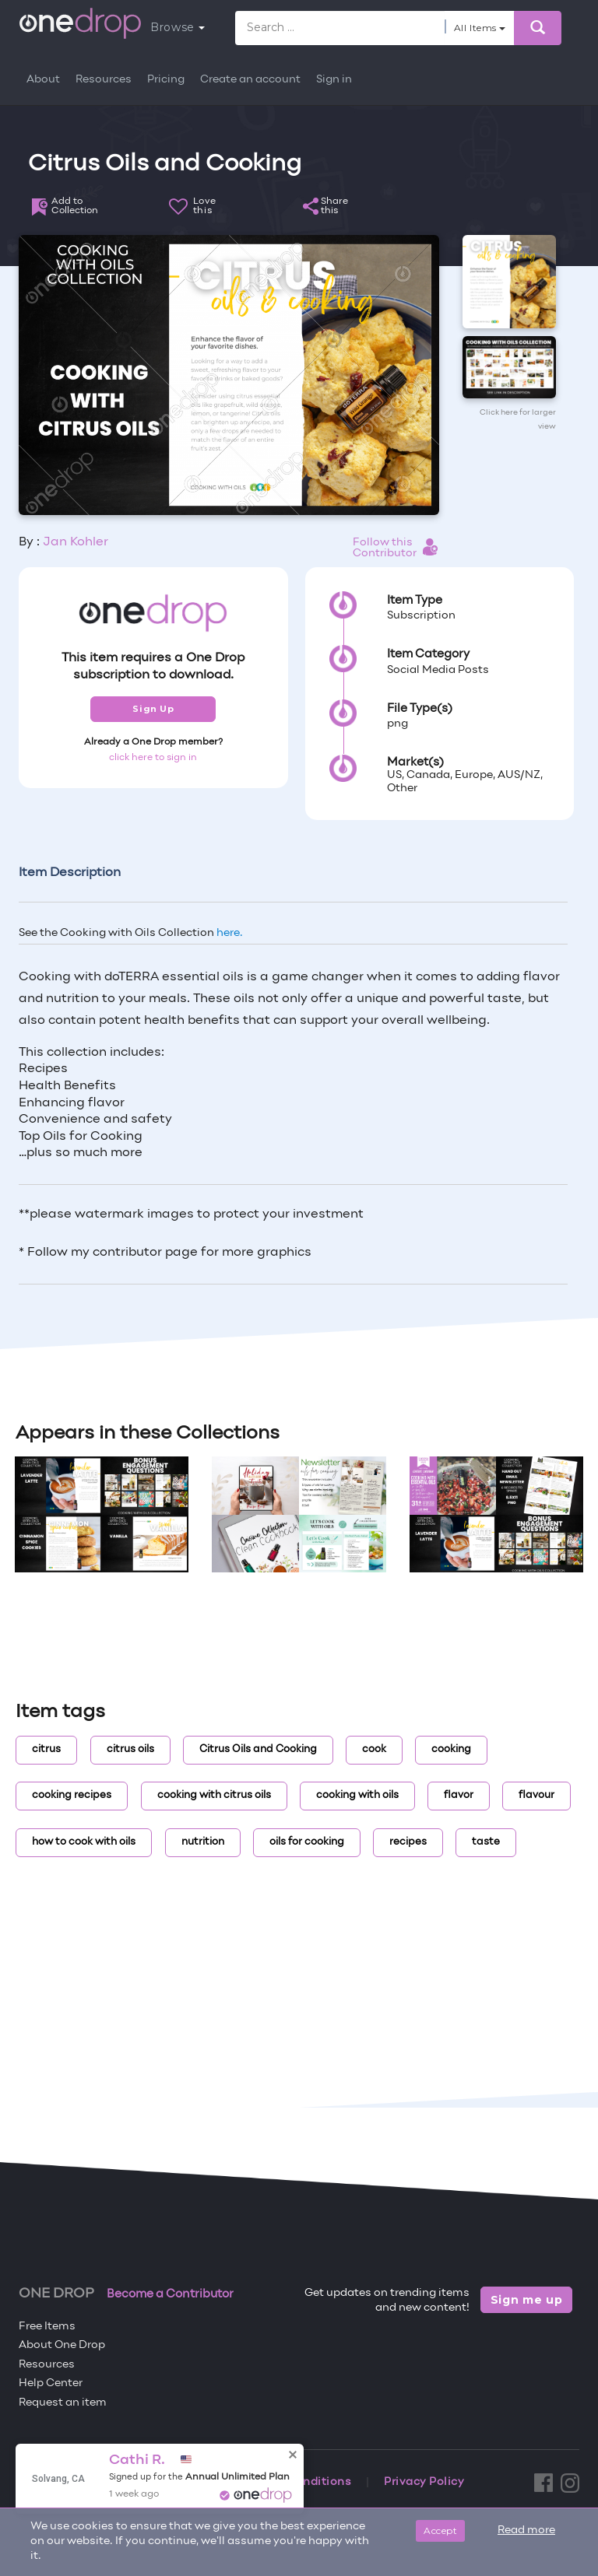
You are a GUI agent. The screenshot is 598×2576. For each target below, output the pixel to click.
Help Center (51, 2383)
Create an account (250, 80)
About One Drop (62, 2345)
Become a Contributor (170, 2294)
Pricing (166, 80)
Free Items (47, 2327)
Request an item (63, 2403)
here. (229, 933)
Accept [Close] (440, 2530)
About (43, 80)
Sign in (334, 80)
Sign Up (153, 708)
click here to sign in (153, 757)
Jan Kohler (75, 542)
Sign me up (527, 2300)
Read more (526, 2530)
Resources (104, 80)
